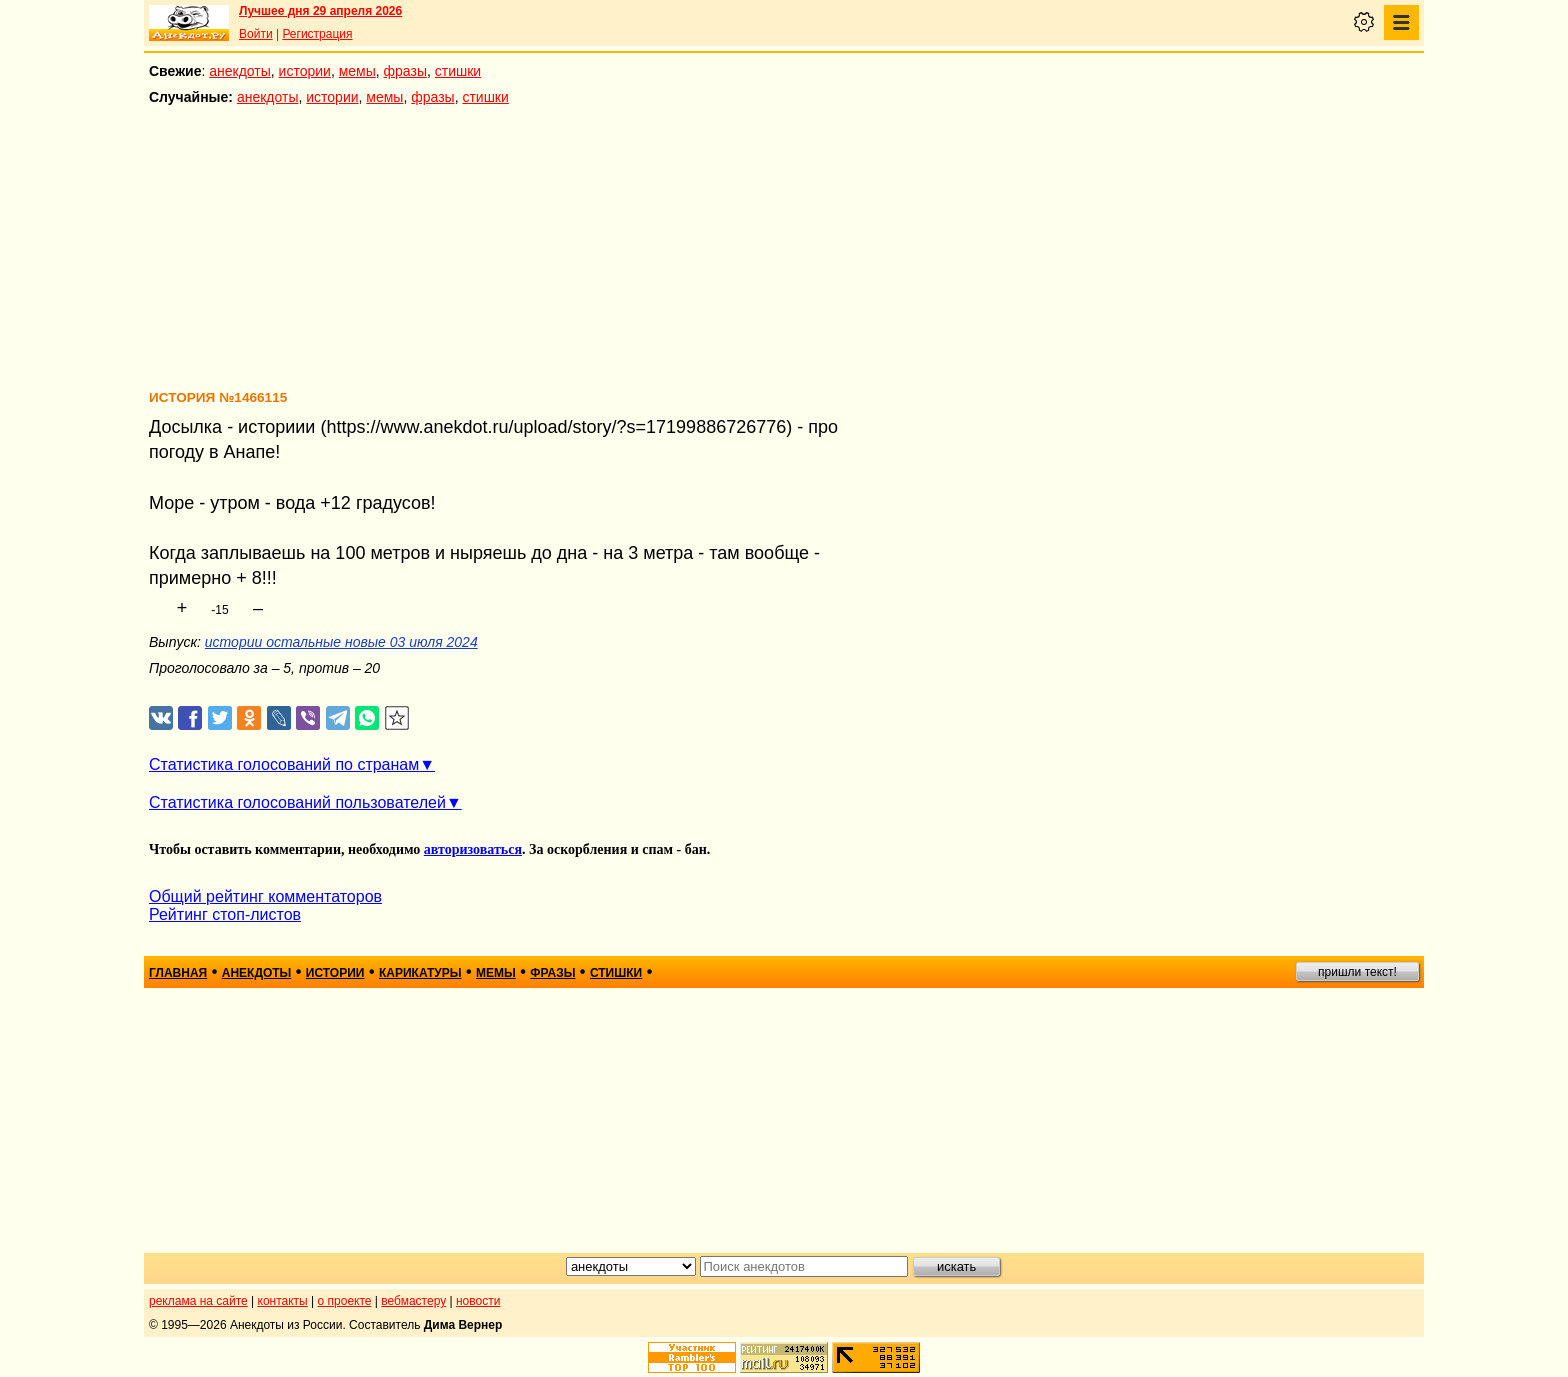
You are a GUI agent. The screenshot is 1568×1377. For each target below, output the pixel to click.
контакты (283, 1301)
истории (305, 71)
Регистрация (317, 34)
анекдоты (240, 71)
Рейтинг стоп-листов (225, 914)
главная (178, 973)
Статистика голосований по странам (284, 764)
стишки (458, 71)
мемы (357, 71)
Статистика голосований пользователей (297, 802)
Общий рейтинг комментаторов (265, 896)
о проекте (345, 1301)
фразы (405, 71)
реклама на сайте (198, 1301)
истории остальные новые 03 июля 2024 (341, 642)
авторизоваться (473, 849)
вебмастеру (413, 1301)
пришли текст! (1357, 972)
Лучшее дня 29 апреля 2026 (320, 11)
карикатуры (420, 973)
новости (478, 1301)
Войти (256, 34)
